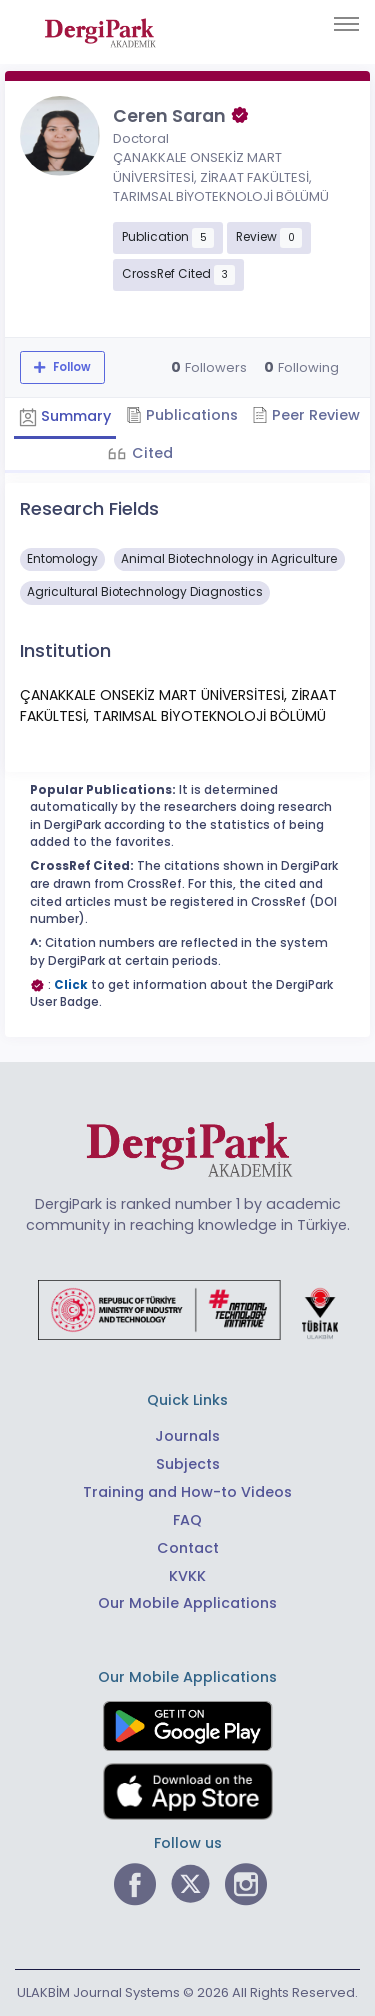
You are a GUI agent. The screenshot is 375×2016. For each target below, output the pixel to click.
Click (71, 985)
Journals (187, 1436)
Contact (188, 1548)
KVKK (187, 1576)
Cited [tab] (150, 453)
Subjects (188, 1464)
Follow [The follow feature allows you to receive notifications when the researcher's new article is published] (70, 367)
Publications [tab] (182, 415)
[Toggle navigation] (346, 24)
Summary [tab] (65, 416)
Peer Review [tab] (306, 415)
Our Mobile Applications (187, 1603)
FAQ (187, 1520)
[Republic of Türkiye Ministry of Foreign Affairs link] (188, 1309)
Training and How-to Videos (187, 1492)
